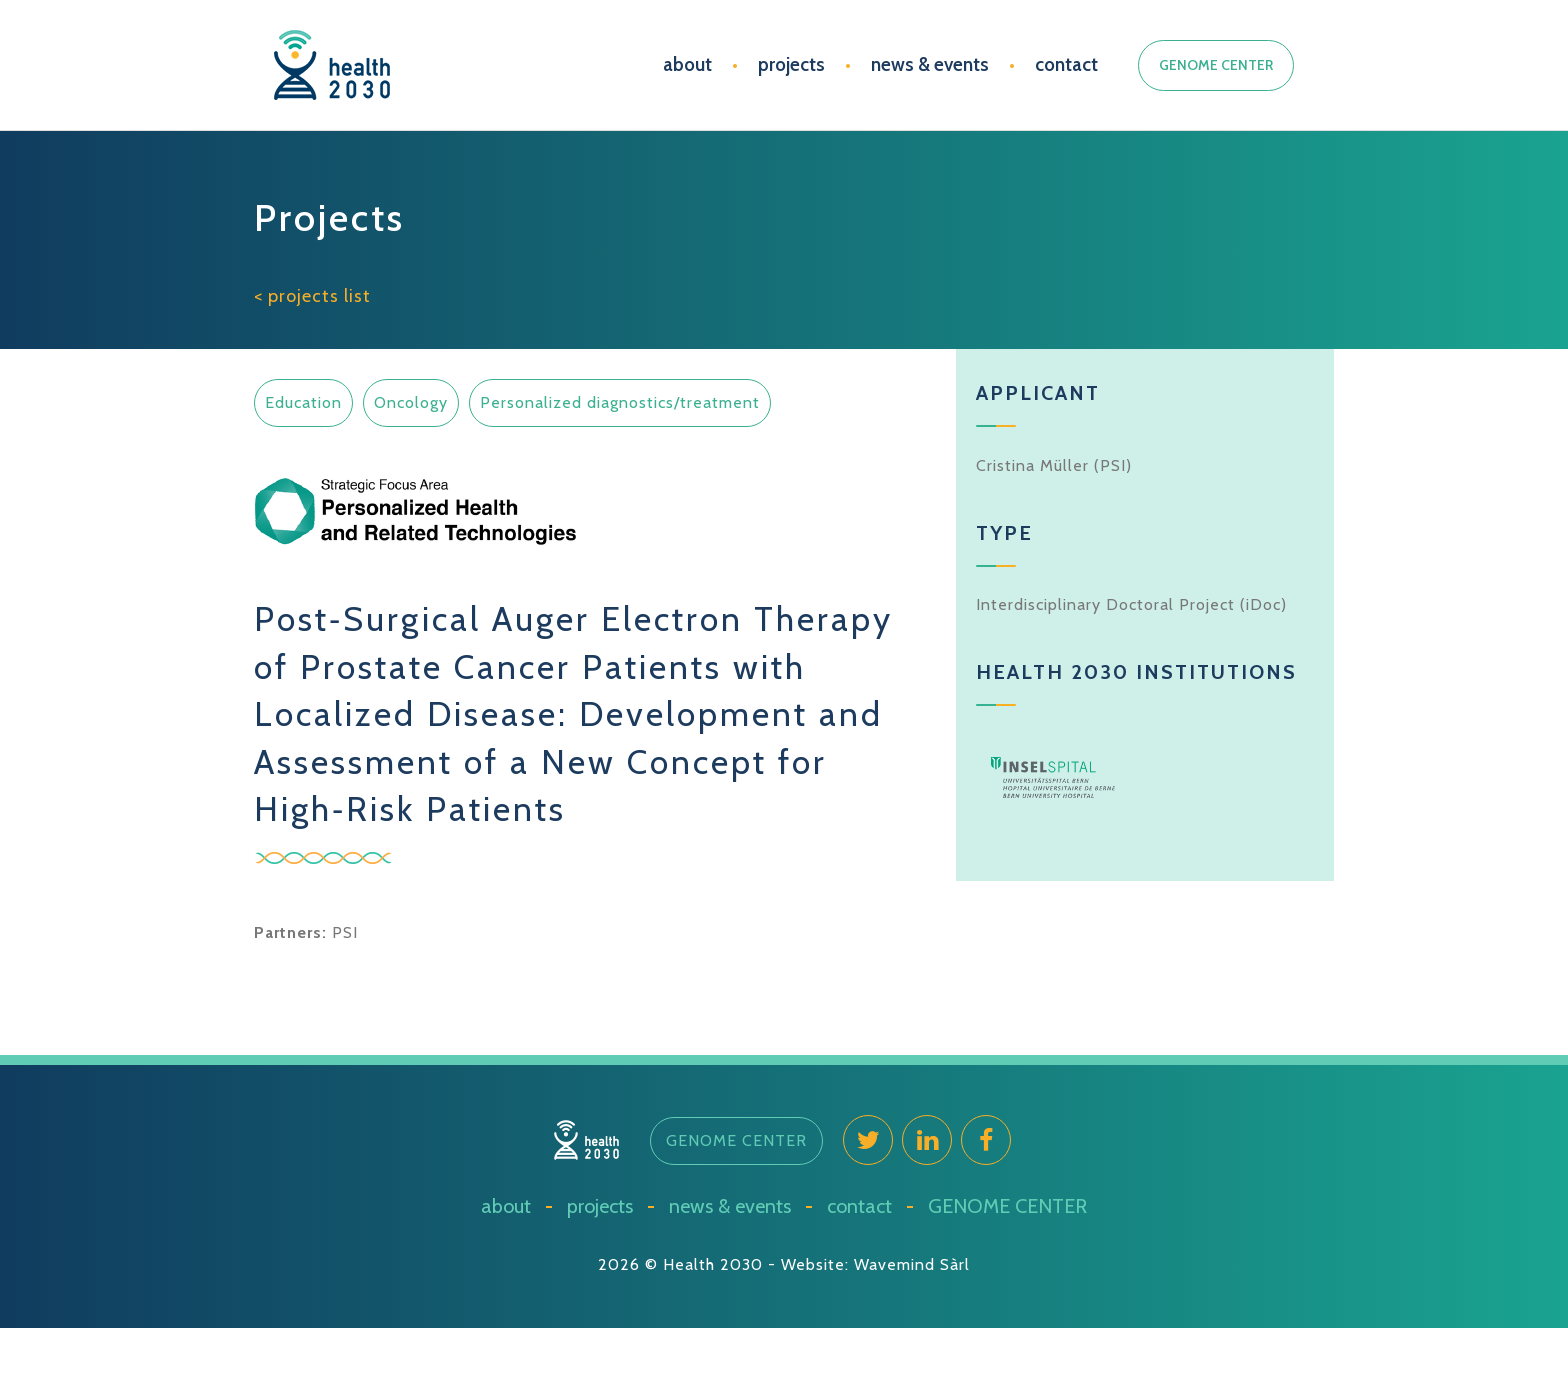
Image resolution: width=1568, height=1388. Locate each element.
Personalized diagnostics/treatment (620, 402)
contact (1066, 64)
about (687, 64)
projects (791, 64)
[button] (736, 1141)
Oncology (411, 402)
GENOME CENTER (1216, 65)
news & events (930, 64)
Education (303, 402)
